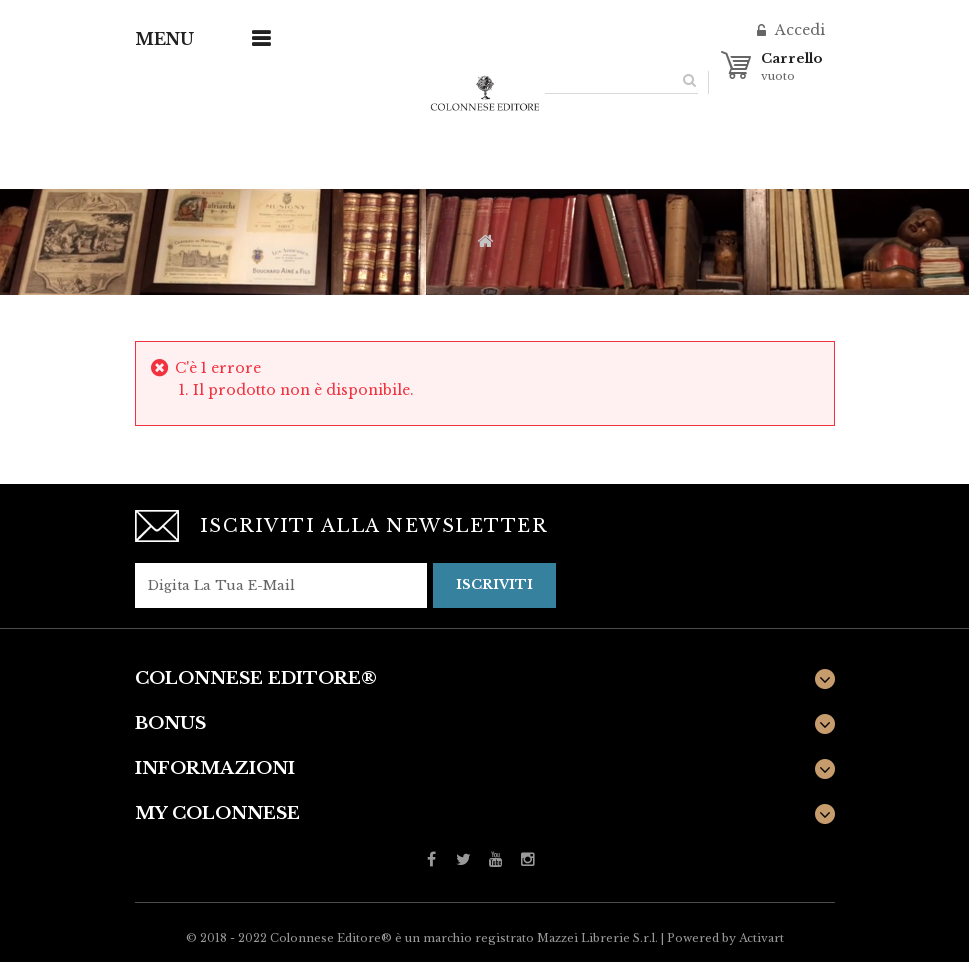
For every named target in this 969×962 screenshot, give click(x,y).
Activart (761, 938)
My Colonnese (217, 813)
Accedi (798, 30)
